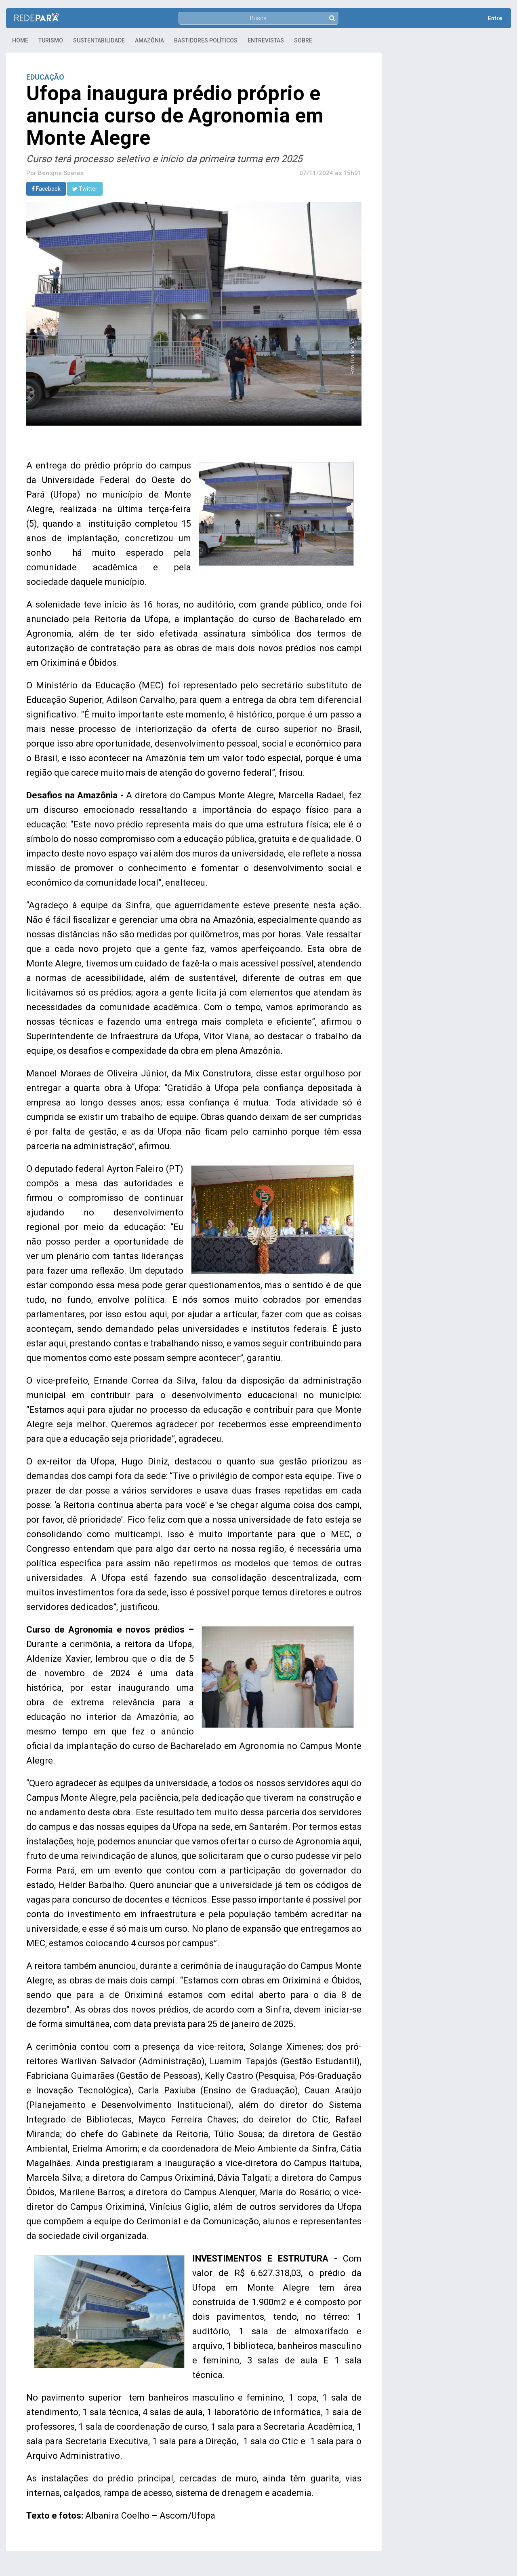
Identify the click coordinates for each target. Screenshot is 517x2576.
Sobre (303, 40)
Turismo (50, 40)
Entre (495, 18)
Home (20, 40)
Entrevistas (266, 40)
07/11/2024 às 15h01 (330, 173)
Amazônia (149, 40)
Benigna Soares (61, 173)
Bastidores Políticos (205, 40)
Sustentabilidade (99, 40)
